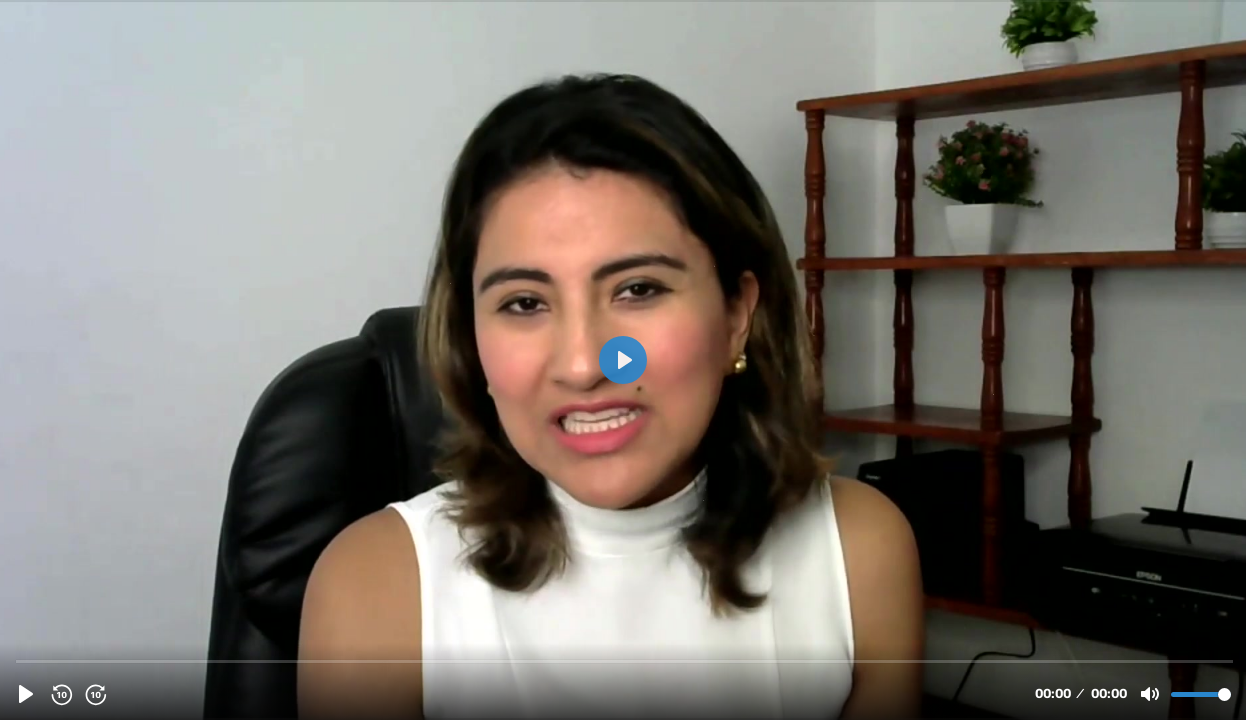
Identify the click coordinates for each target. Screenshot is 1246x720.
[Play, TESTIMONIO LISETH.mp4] (26, 694)
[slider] (625, 660)
